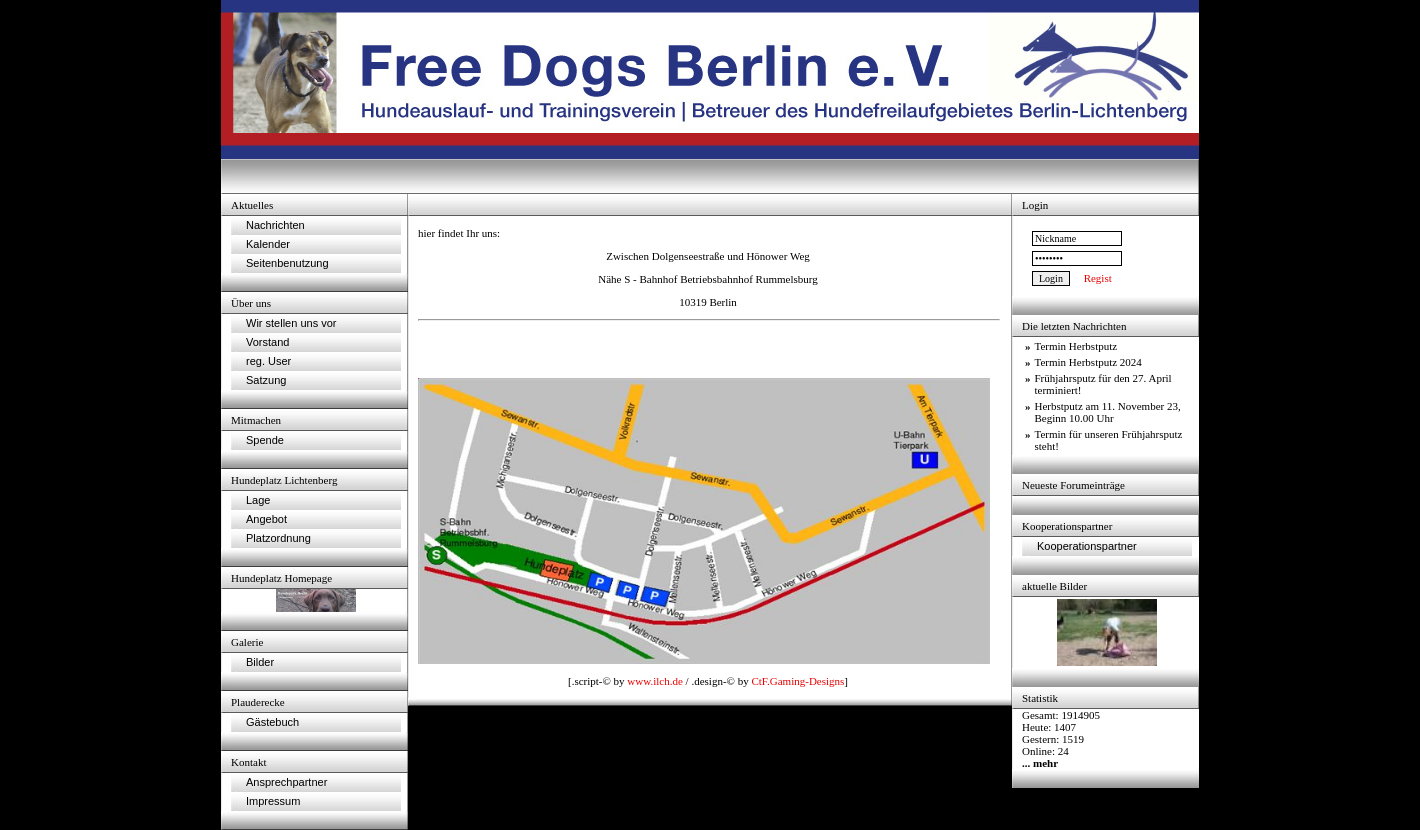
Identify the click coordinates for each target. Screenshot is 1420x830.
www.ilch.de (655, 681)
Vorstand (267, 342)
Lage (258, 500)
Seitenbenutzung (287, 263)
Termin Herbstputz (1076, 346)
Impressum (273, 801)
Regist (1098, 278)
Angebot (266, 519)
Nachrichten (275, 225)
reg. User (268, 361)
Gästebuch (272, 722)
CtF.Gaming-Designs (797, 681)
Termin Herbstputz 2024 (1088, 362)
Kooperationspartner (1087, 546)
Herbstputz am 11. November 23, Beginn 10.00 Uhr (1108, 412)
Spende (265, 440)
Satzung (266, 380)
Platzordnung (278, 538)
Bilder (260, 662)
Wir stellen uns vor (291, 323)
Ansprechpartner (286, 782)
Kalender (268, 244)
